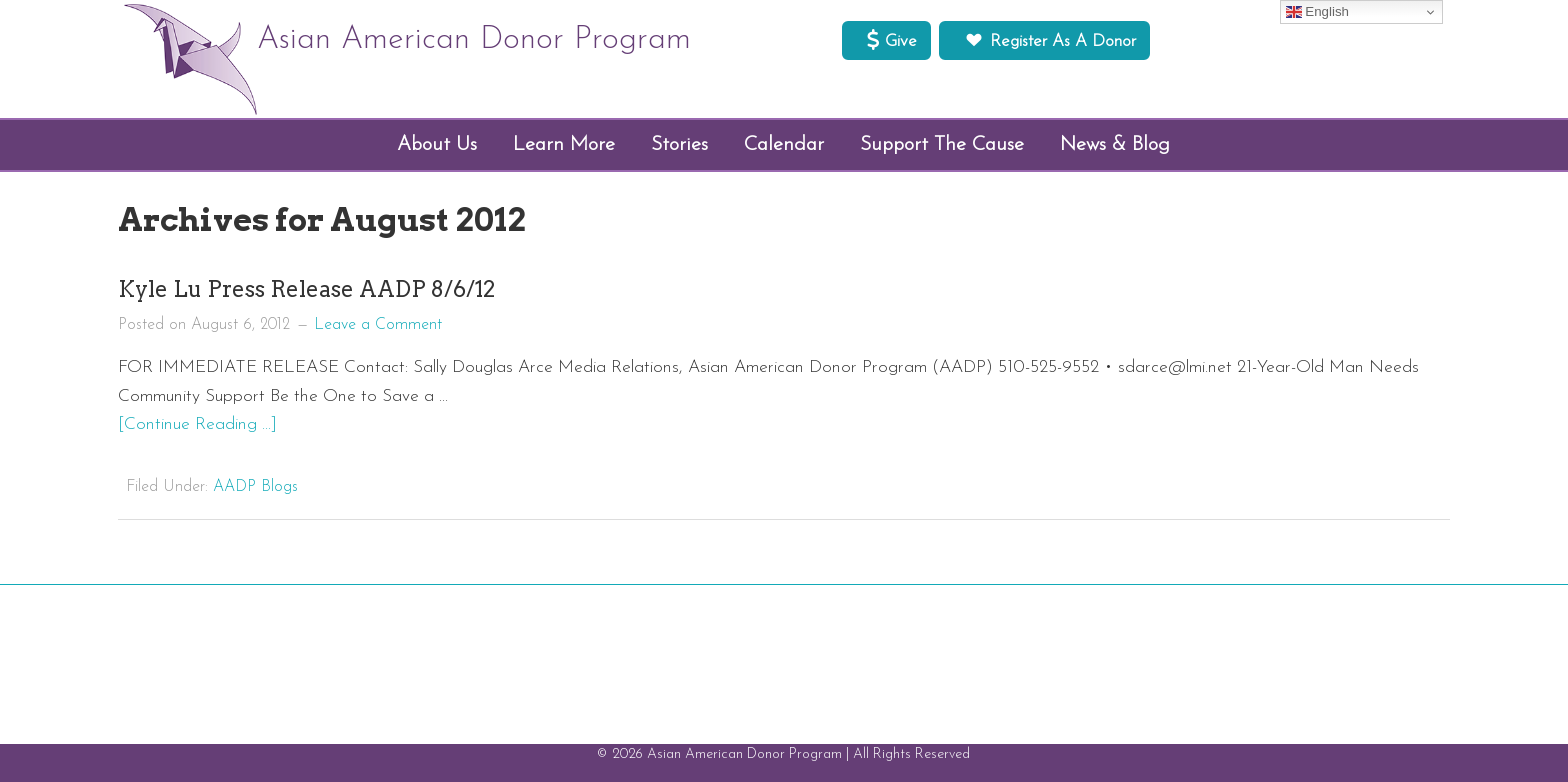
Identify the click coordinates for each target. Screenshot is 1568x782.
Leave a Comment (378, 325)
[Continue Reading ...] (197, 424)
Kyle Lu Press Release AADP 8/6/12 (306, 289)
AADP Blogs (255, 487)
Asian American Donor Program (474, 40)
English (1317, 12)
